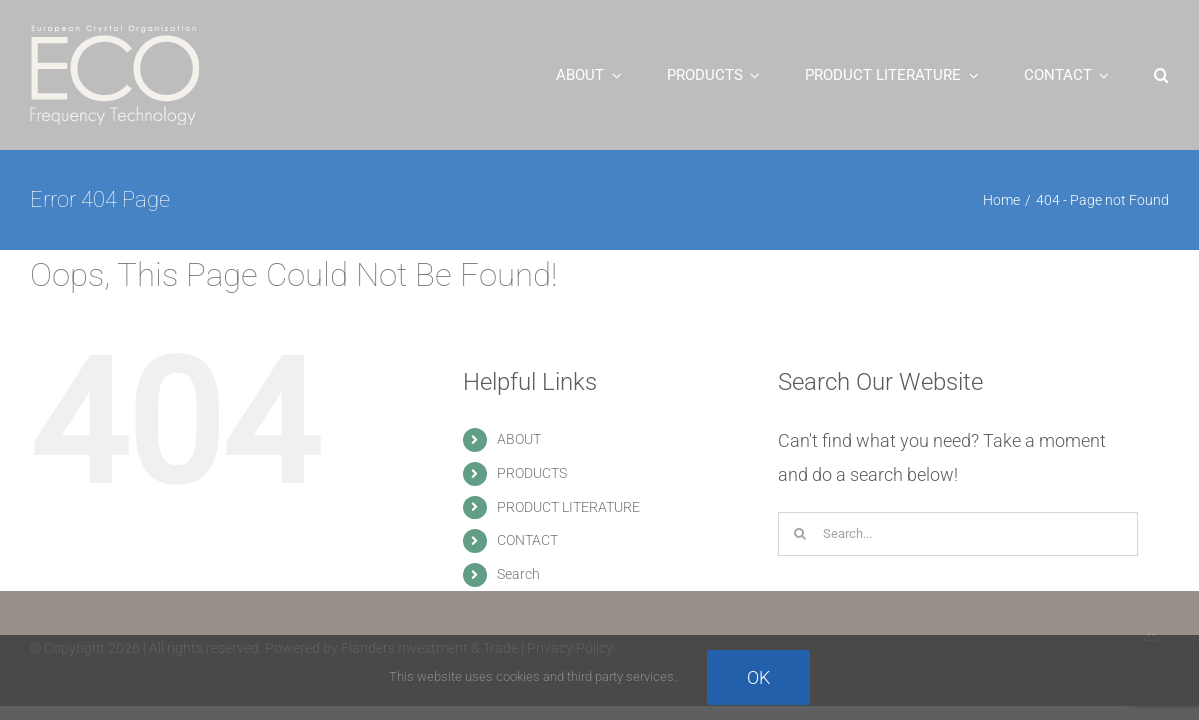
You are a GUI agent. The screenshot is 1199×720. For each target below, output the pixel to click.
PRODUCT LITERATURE (568, 507)
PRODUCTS (532, 473)
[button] (1161, 75)
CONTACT (527, 540)
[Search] (800, 534)
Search (518, 574)
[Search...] (958, 534)
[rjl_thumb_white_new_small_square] (1151, 629)
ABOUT (519, 439)
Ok (758, 677)
